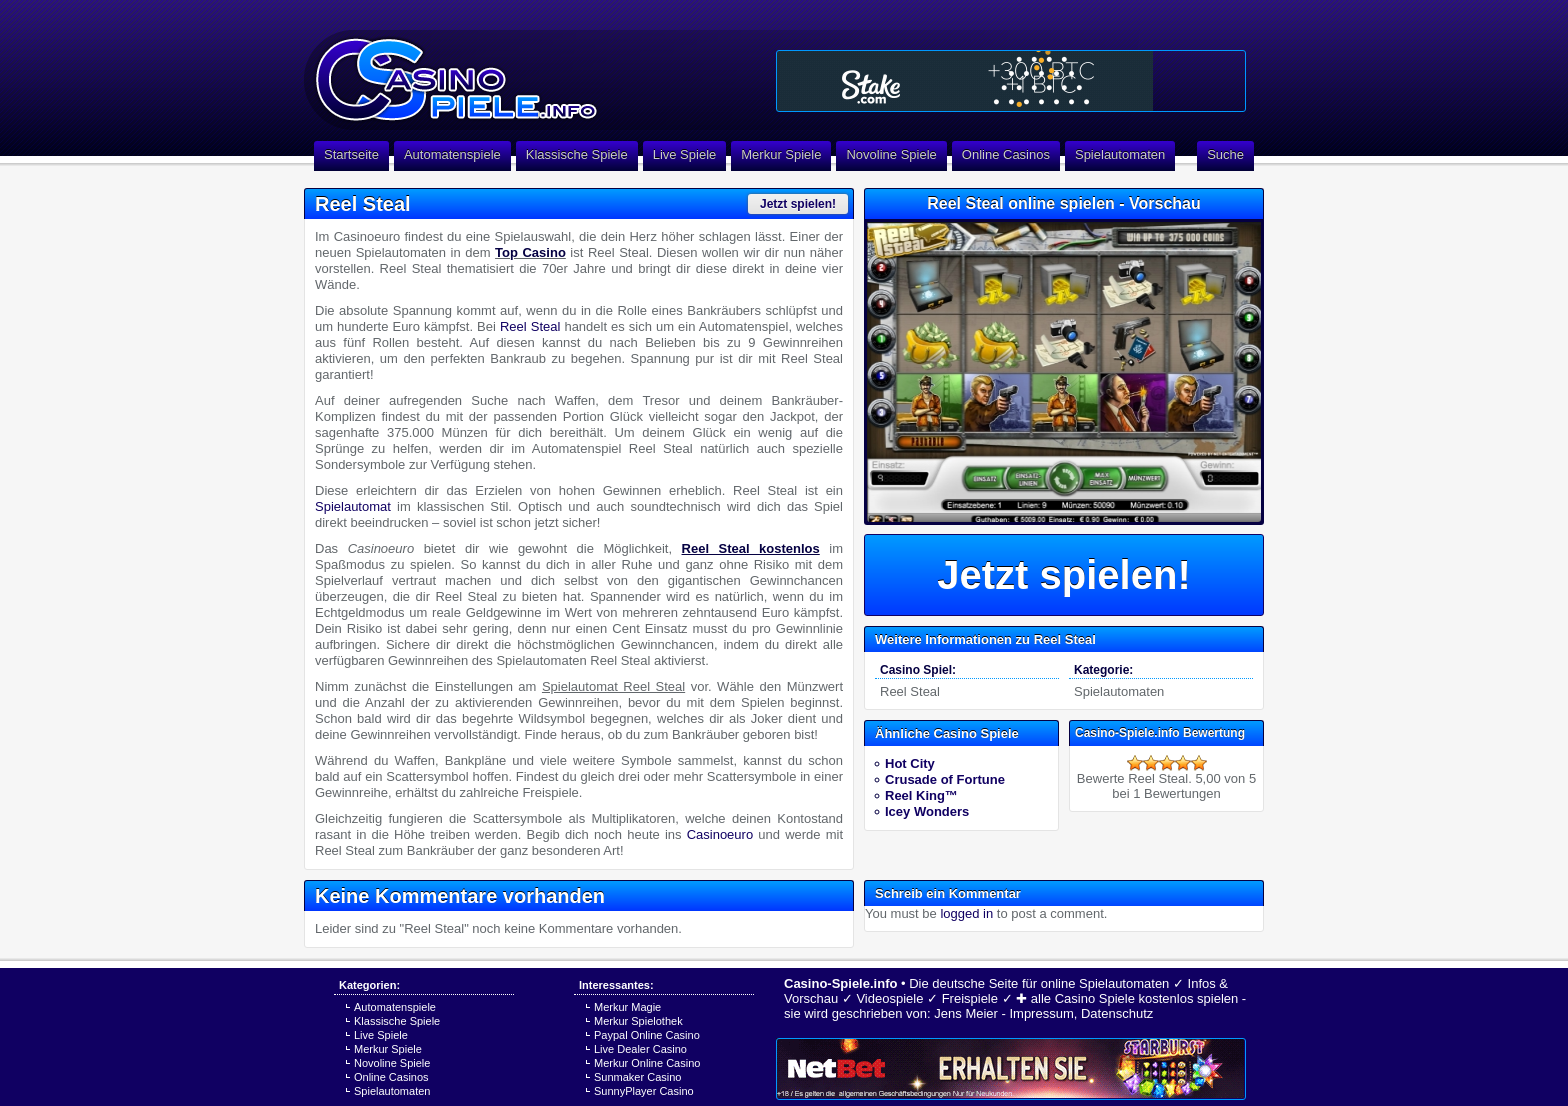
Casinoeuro (720, 834)
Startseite (351, 154)
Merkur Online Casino (647, 1063)
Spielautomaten (1120, 154)
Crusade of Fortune (945, 779)
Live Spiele (685, 154)
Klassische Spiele (577, 154)
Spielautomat (353, 506)
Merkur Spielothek (638, 1021)
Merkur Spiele (781, 154)
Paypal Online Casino (647, 1035)
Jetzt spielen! (798, 204)
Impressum (1041, 1013)
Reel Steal (530, 326)
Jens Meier (966, 1013)
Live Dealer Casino (640, 1049)
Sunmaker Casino (637, 1077)
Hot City (910, 763)
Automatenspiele (452, 154)
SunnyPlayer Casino (644, 1091)
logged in (966, 913)
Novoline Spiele (891, 154)
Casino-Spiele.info (840, 983)
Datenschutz (1117, 1013)
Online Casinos (1006, 154)
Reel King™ (921, 795)
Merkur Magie (627, 1007)
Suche (1225, 154)
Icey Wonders (927, 811)
